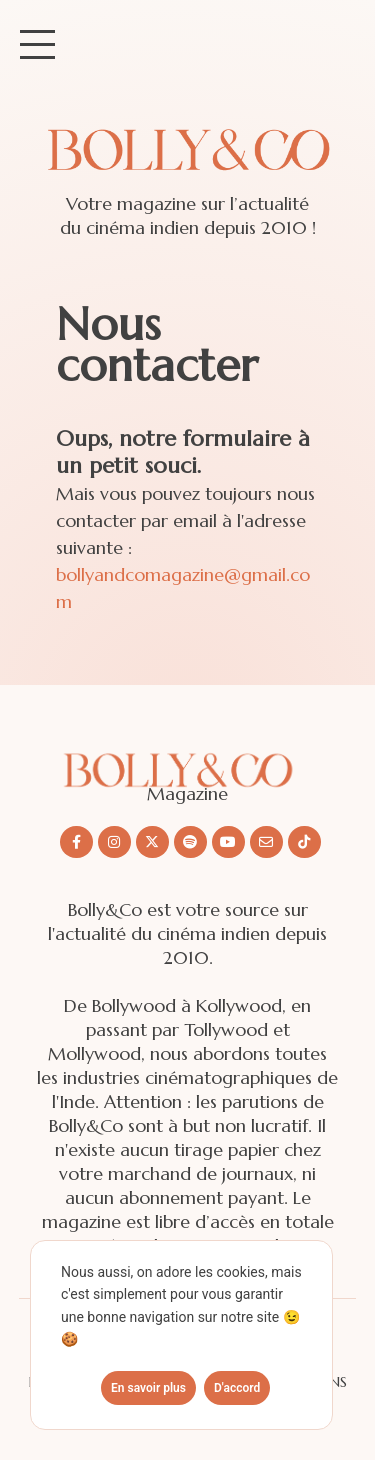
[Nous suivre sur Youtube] (228, 842)
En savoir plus (148, 1388)
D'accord (237, 1388)
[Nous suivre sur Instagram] (114, 842)
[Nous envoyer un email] (266, 842)
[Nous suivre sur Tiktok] (304, 842)
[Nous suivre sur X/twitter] (152, 842)
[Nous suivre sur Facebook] (76, 842)
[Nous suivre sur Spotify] (190, 842)
